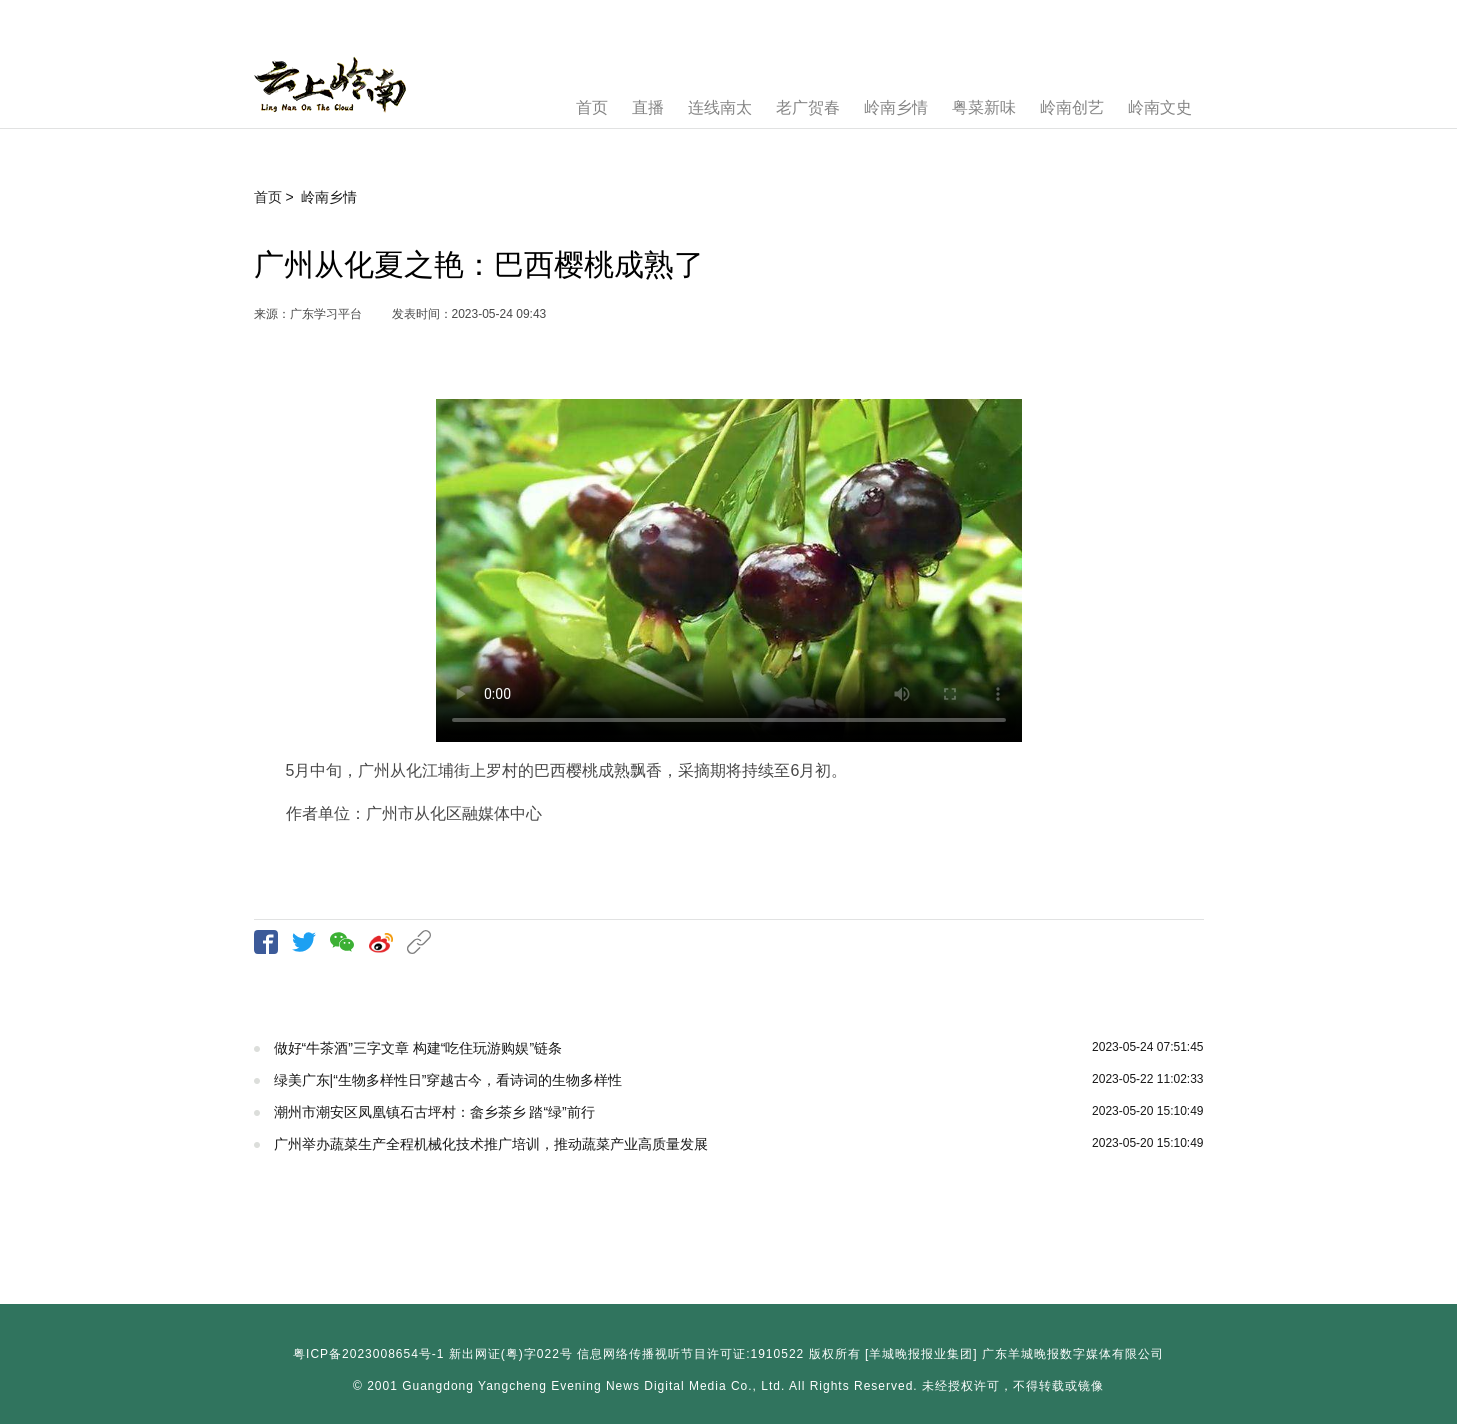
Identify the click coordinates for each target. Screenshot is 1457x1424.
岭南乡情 (896, 107)
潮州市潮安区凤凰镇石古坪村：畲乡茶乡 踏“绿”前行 (434, 1112)
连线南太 (720, 107)
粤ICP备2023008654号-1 (368, 1354)
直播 (648, 107)
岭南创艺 (1072, 107)
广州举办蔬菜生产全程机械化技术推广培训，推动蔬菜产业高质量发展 (491, 1144)
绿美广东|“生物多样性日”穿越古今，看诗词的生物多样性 (448, 1080)
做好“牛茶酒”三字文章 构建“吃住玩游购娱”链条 (418, 1048)
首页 (592, 107)
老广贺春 (808, 107)
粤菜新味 (984, 107)
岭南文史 (1160, 107)
